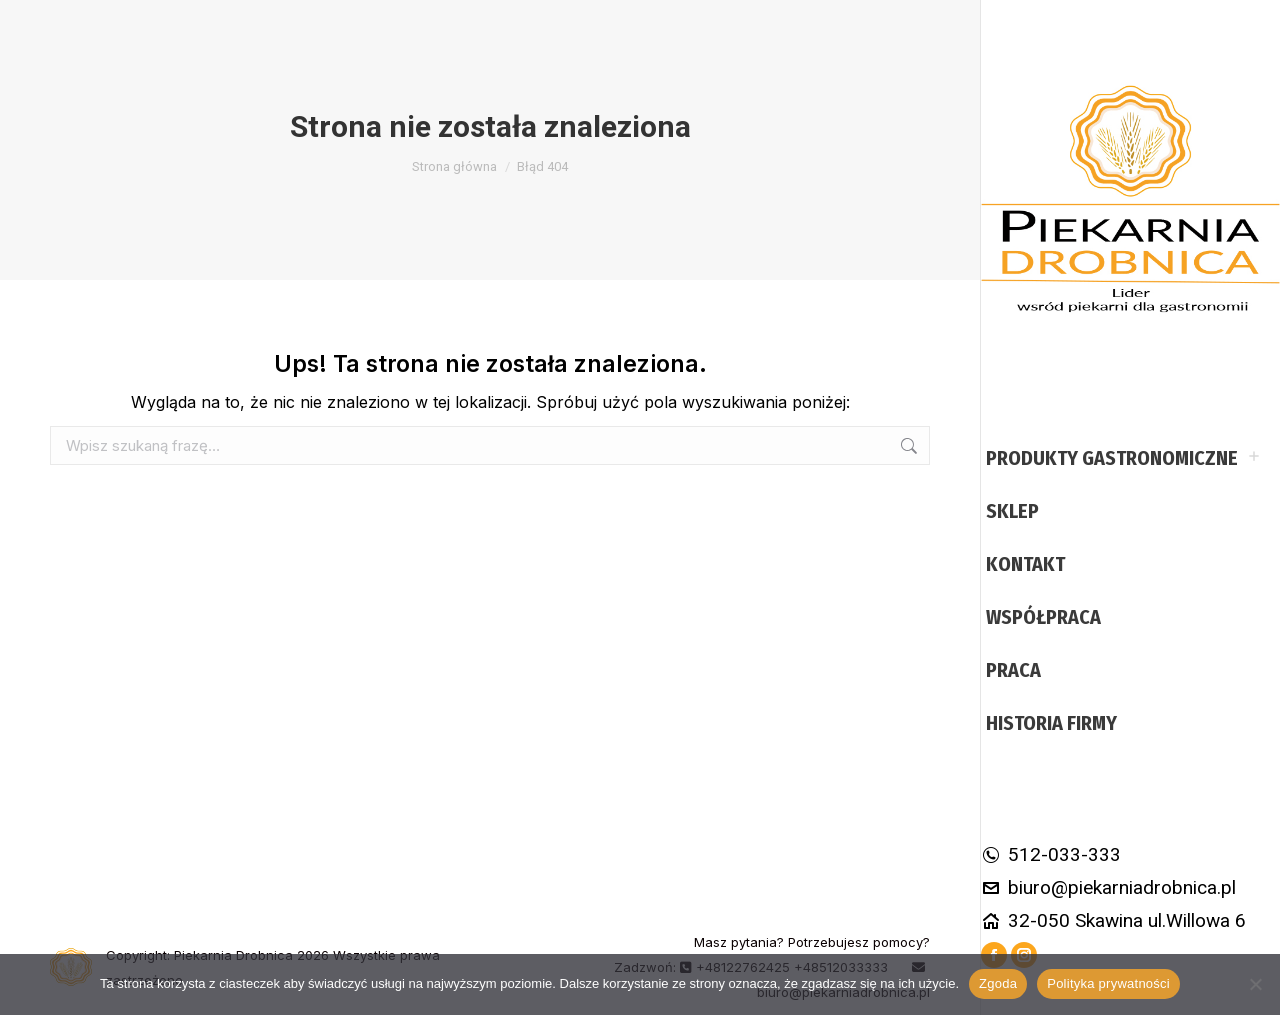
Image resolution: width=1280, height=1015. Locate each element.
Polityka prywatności (1108, 983)
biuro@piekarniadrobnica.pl (1108, 887)
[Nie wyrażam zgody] (1255, 984)
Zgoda (998, 983)
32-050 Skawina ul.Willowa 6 (1113, 920)
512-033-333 (1051, 854)
